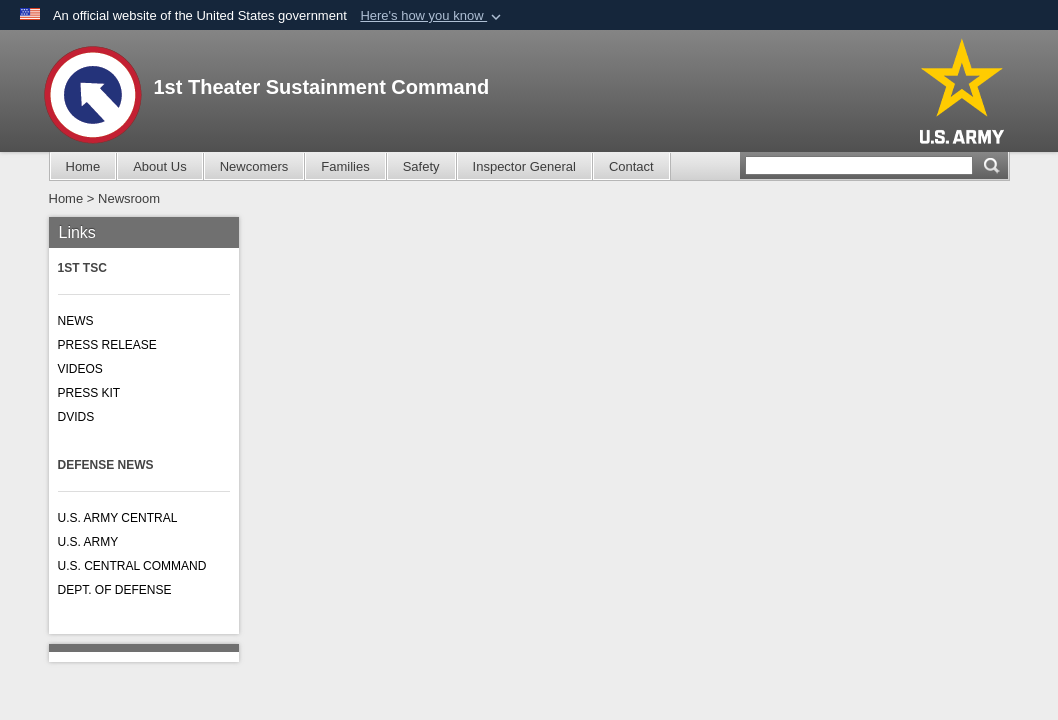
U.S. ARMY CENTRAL (118, 518)
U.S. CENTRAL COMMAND (132, 566)
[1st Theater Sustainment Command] (93, 95)
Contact (631, 166)
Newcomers (254, 166)
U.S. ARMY (88, 542)
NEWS (76, 321)
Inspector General (524, 166)
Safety (421, 166)
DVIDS (76, 417)
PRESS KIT (89, 393)
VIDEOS (80, 369)
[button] (432, 16)
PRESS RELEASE (107, 345)
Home (83, 166)
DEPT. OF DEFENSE (115, 590)
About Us (159, 166)
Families (345, 166)
